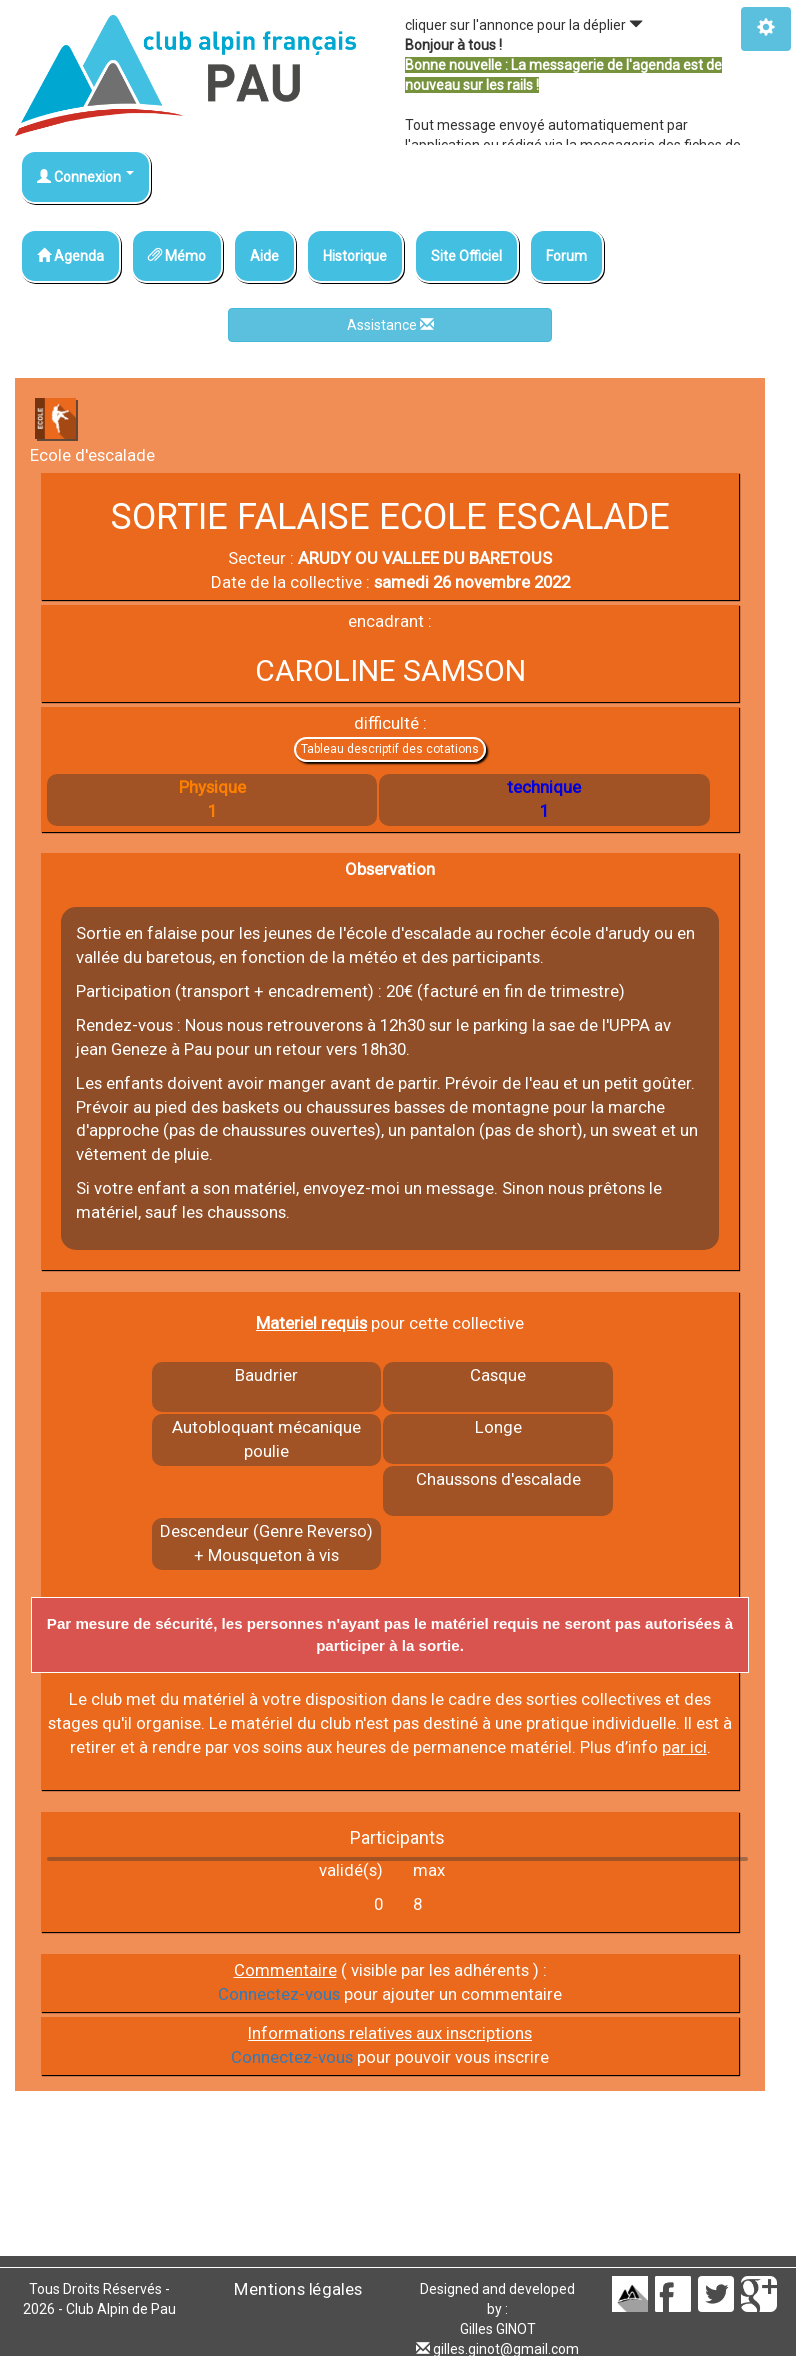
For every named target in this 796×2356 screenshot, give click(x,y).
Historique (355, 256)
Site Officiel (466, 256)
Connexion (85, 177)
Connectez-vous (279, 1994)
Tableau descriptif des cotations (390, 749)
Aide (264, 256)
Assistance (390, 325)
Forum (566, 256)
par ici (684, 1747)
